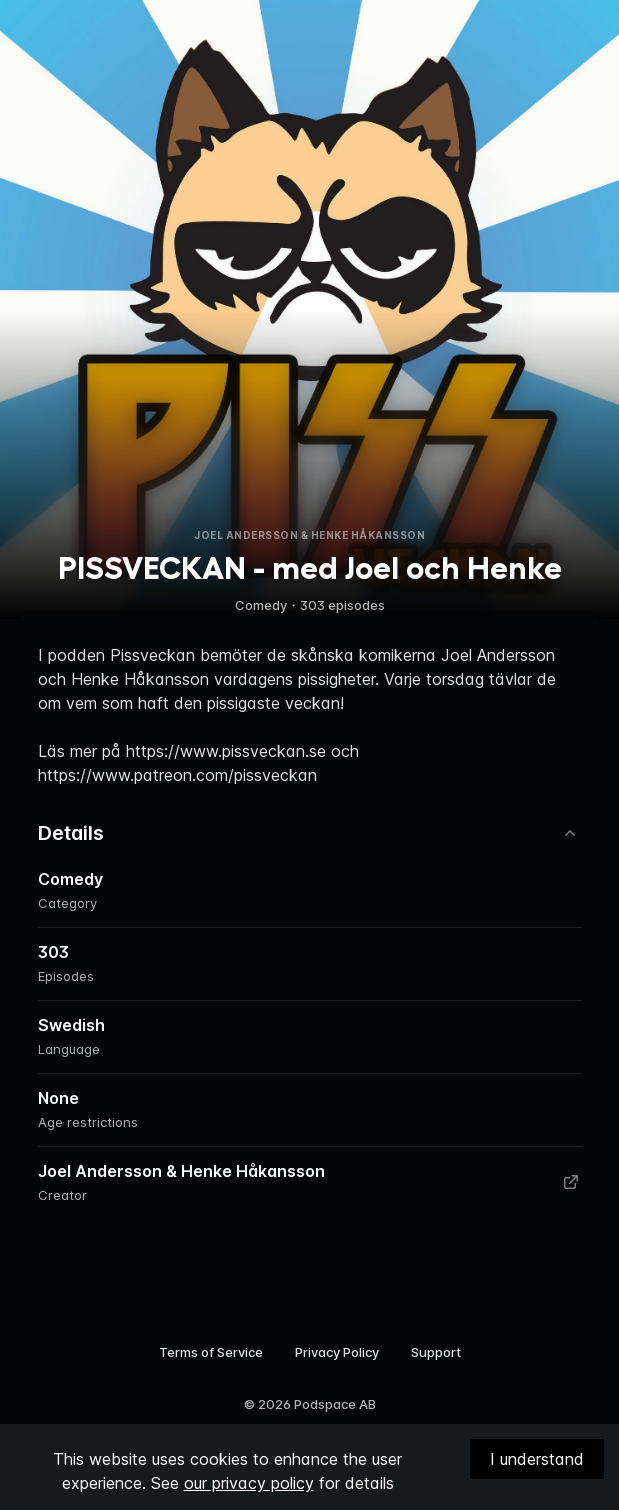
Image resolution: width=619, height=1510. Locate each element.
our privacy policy (249, 1483)
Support (436, 1352)
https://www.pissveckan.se (226, 751)
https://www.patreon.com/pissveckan (177, 775)
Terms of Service (211, 1352)
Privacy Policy (337, 1352)
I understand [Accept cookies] (537, 1459)
